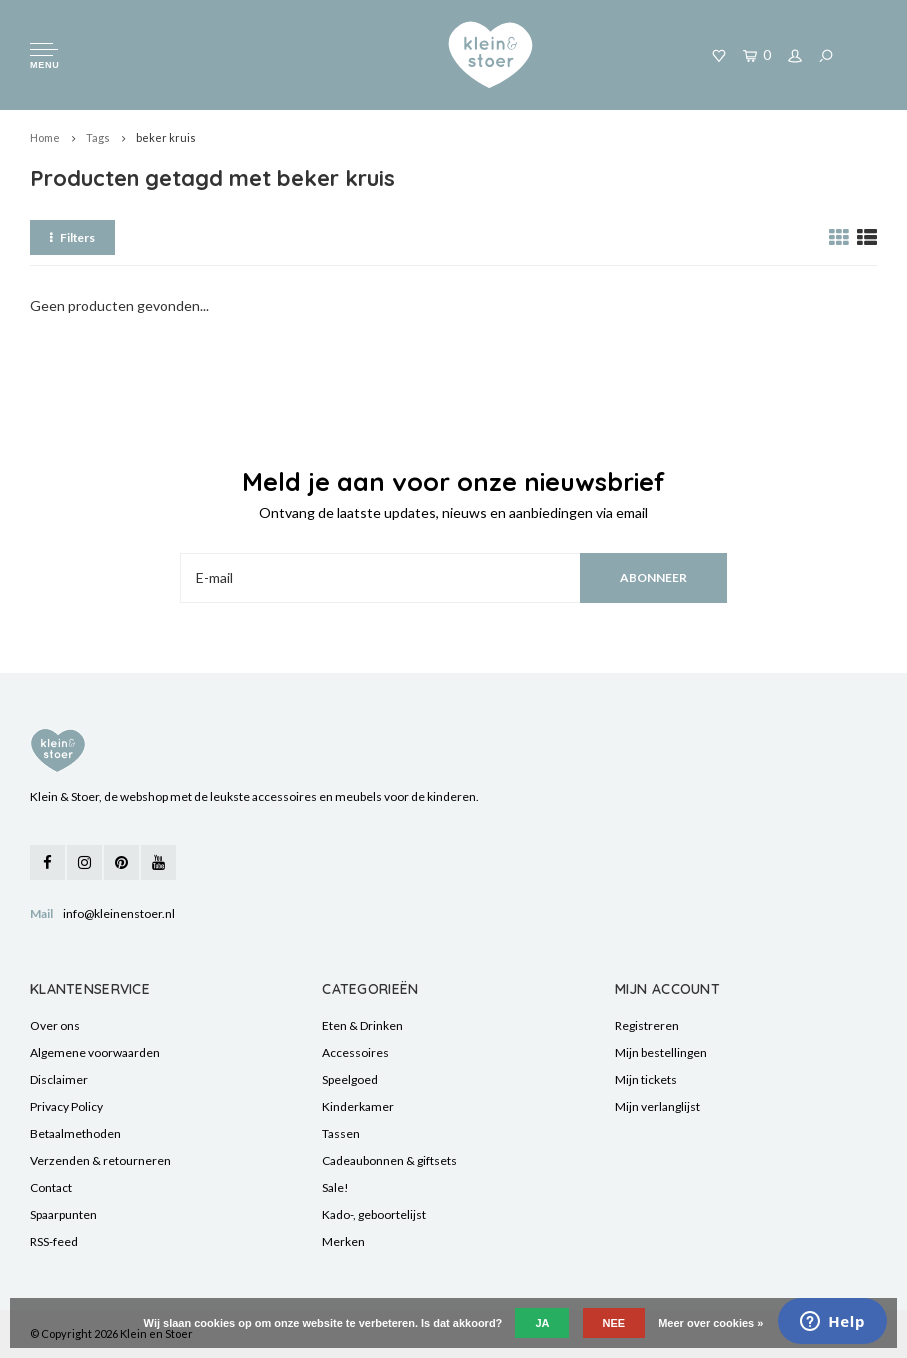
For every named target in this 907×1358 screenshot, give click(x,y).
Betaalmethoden (75, 1133)
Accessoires (355, 1052)
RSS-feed (54, 1241)
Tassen (341, 1133)
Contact (51, 1187)
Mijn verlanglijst (657, 1106)
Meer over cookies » (710, 1323)
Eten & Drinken (362, 1025)
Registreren (647, 1025)
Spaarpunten (63, 1214)
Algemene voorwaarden (95, 1052)
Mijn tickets (646, 1079)
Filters (72, 237)
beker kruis (166, 137)
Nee (614, 1323)
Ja (542, 1323)
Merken (343, 1241)
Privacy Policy (66, 1106)
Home (45, 137)
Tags (98, 137)
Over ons (55, 1025)
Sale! (335, 1187)
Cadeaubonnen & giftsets (389, 1160)
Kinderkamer (358, 1106)
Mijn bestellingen (661, 1052)
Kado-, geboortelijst (374, 1214)
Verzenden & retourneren (100, 1160)
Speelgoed (350, 1079)
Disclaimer (59, 1079)
